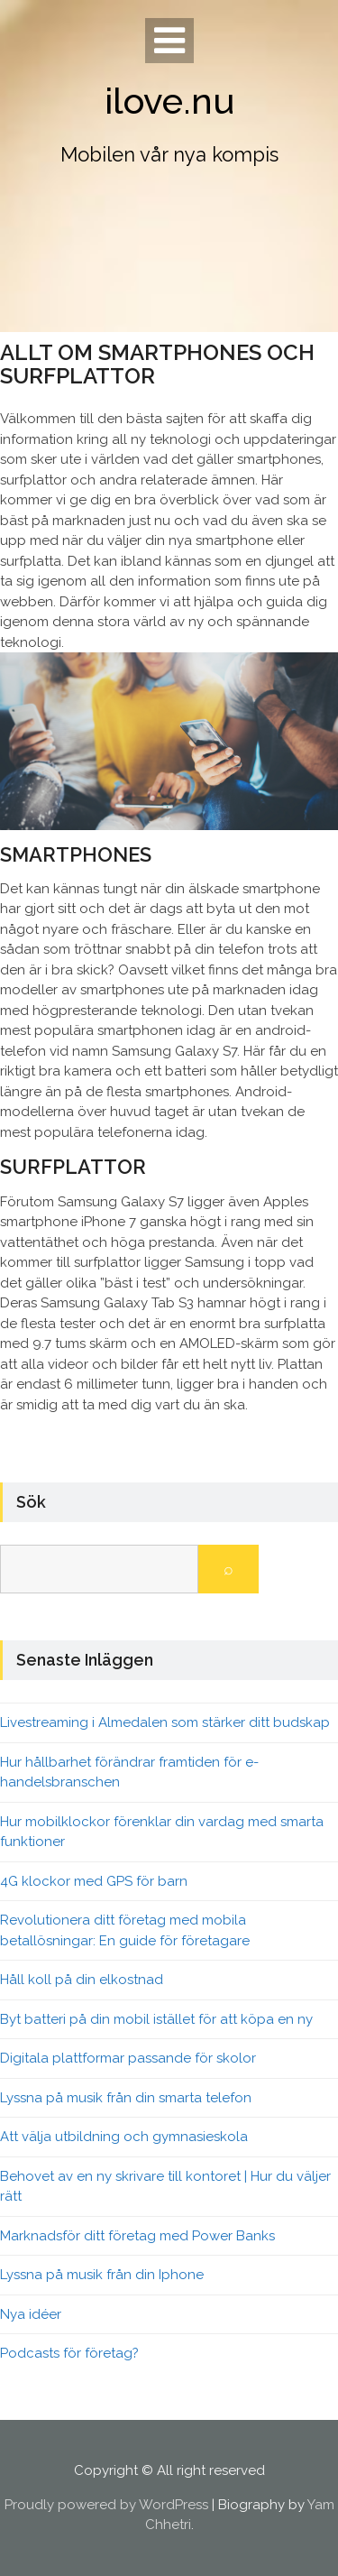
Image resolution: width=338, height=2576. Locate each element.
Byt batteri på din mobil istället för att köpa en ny (156, 2019)
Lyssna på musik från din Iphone (102, 2275)
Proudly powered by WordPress (106, 2505)
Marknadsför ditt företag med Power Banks (137, 2236)
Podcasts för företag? (69, 2353)
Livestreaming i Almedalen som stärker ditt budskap (165, 1722)
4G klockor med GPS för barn (93, 1881)
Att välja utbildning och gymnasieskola (124, 2136)
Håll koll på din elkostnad (81, 1979)
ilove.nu (169, 100)
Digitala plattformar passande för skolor (128, 2058)
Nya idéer (30, 2314)
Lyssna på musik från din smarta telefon (125, 2098)
